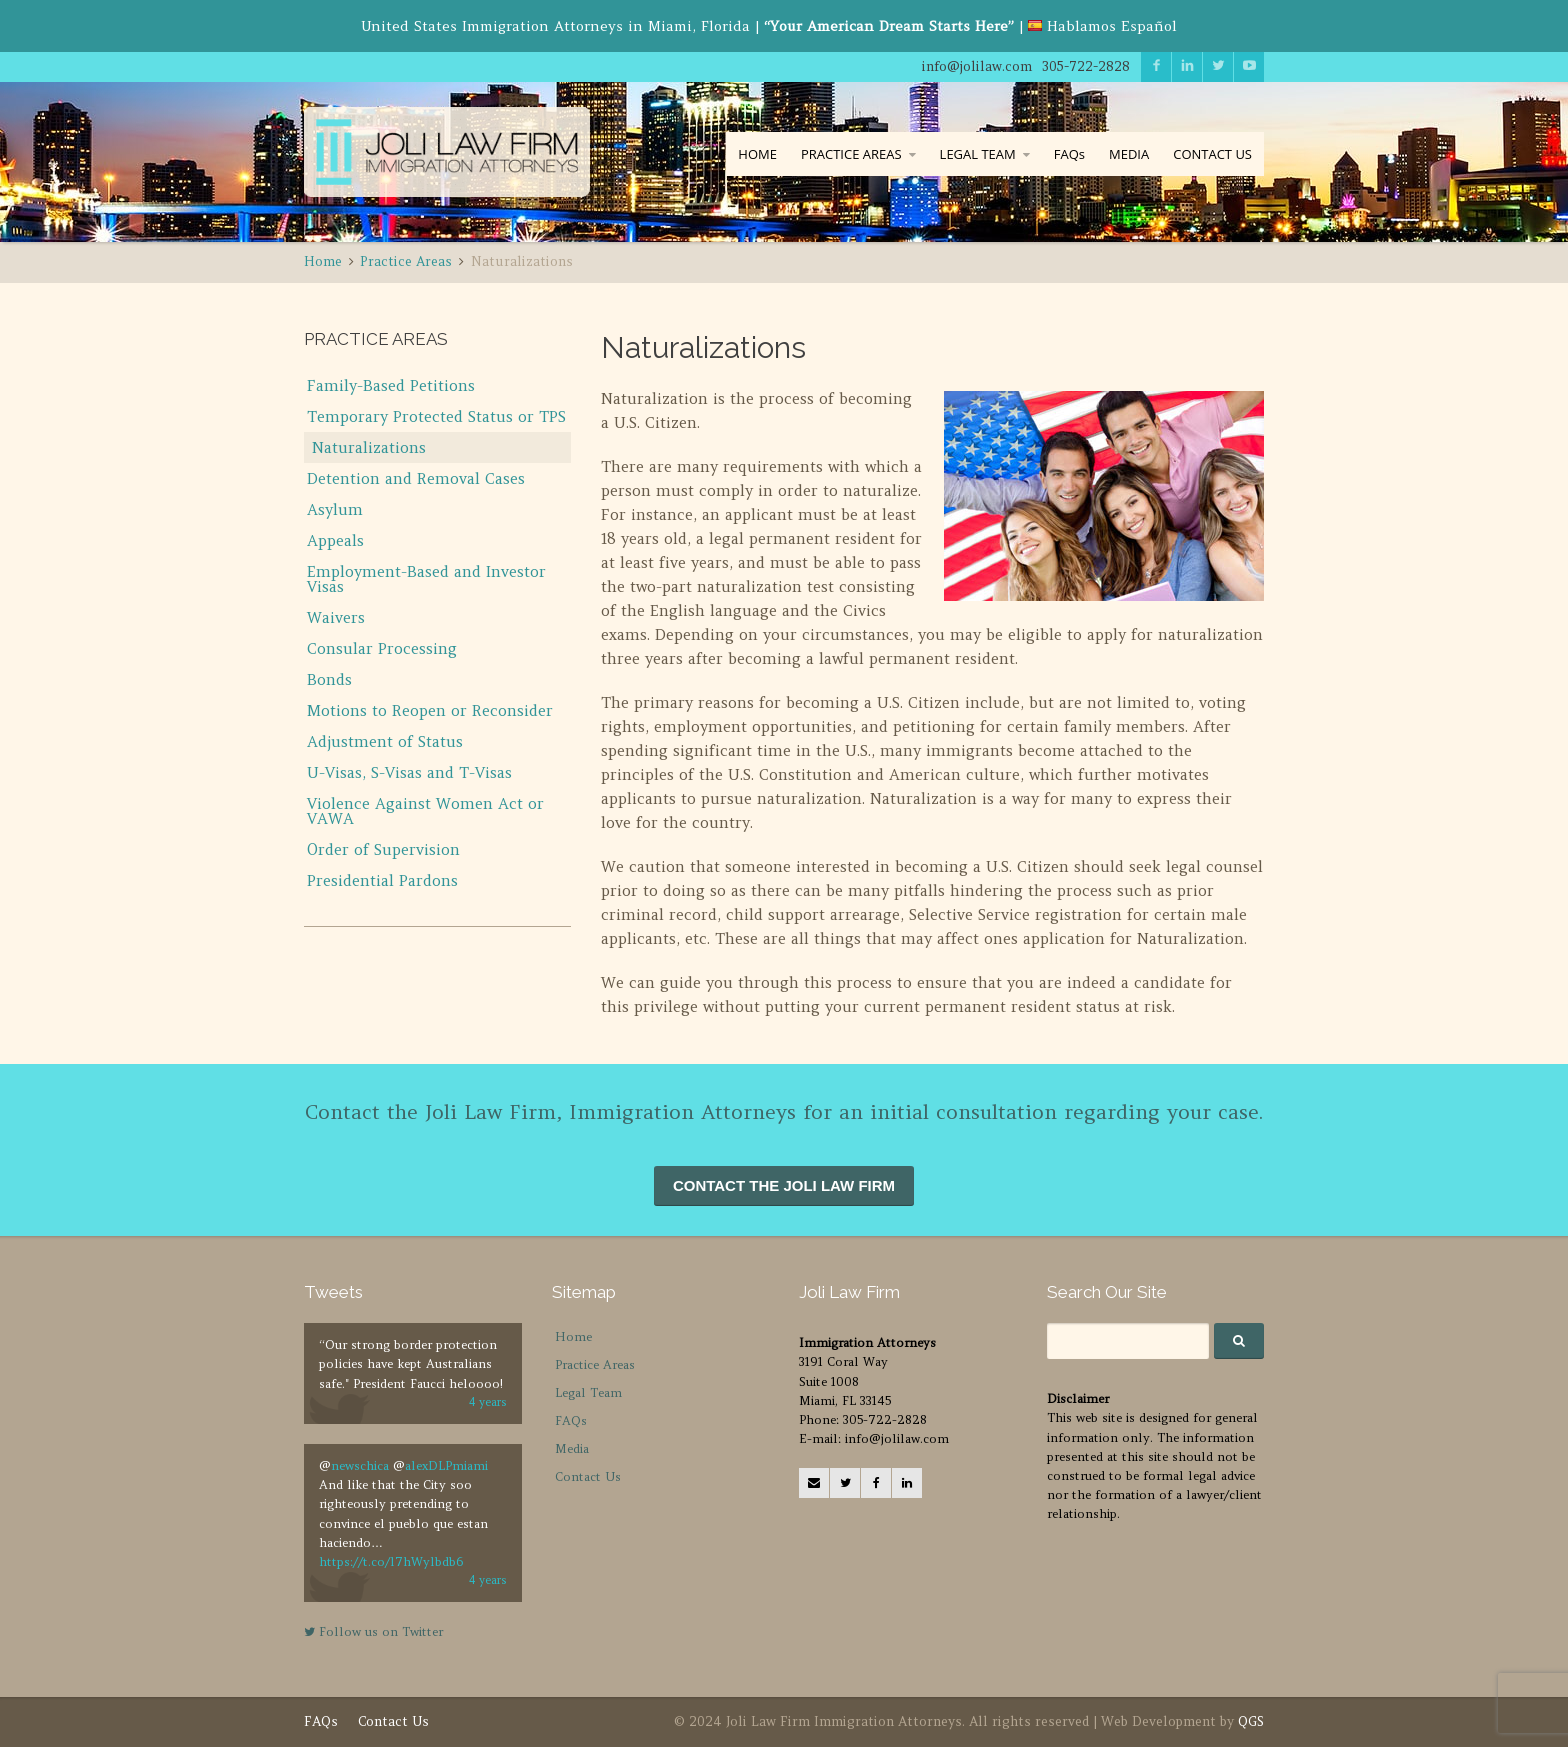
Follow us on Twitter (373, 1631)
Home (573, 1336)
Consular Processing (382, 648)
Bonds (329, 679)
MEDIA (1129, 154)
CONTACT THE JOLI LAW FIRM (784, 1185)
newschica (360, 1465)
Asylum (335, 509)
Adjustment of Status (385, 741)
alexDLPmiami (446, 1465)
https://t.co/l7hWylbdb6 (391, 1561)
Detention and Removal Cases (416, 478)
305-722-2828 (1086, 66)
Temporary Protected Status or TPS (436, 416)
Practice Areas (595, 1364)
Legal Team (588, 1392)
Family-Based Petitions (391, 385)
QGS (1251, 1721)
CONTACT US (1212, 154)
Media (572, 1448)
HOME (757, 154)
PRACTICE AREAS (851, 154)
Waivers (336, 617)
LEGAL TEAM (978, 154)
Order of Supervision (383, 849)
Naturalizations (369, 447)
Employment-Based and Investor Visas (426, 579)
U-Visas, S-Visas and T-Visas (409, 772)
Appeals (335, 540)
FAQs (1069, 154)
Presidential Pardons (382, 880)
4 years (488, 1402)
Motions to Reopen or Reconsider (430, 710)
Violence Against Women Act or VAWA (425, 811)
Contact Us (588, 1476)
